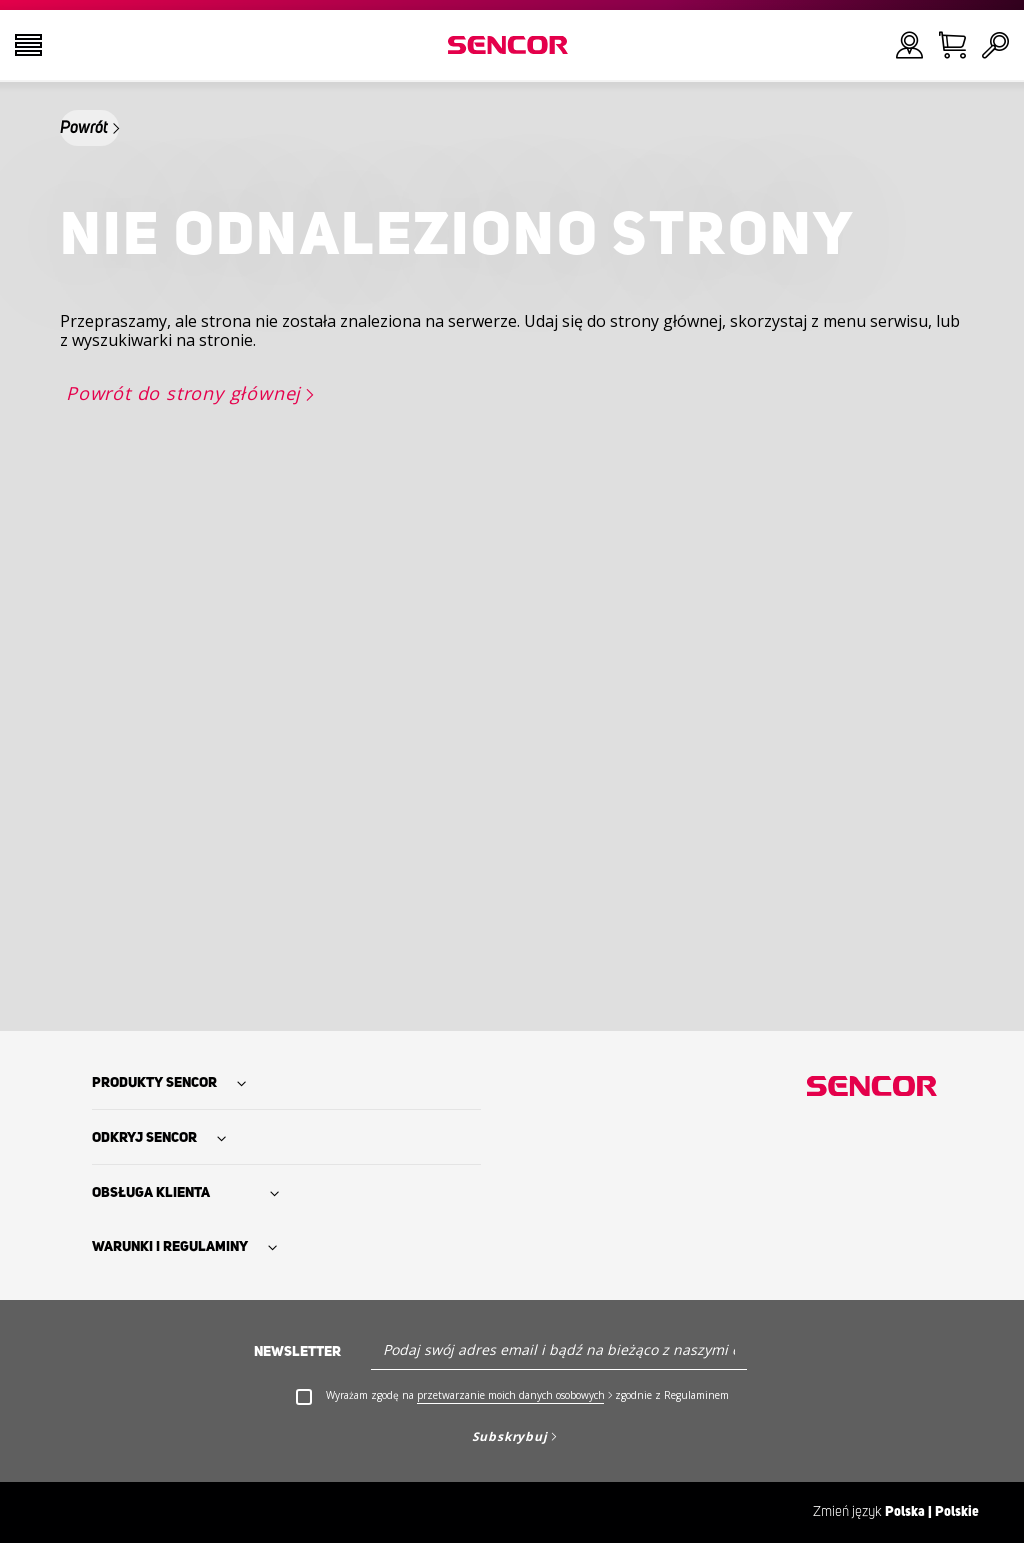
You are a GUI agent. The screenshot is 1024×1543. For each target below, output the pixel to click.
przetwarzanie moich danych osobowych (511, 1395)
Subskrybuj (510, 1436)
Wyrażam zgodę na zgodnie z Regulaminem (527, 1395)
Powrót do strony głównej (183, 393)
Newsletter (297, 1352)
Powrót (84, 128)
